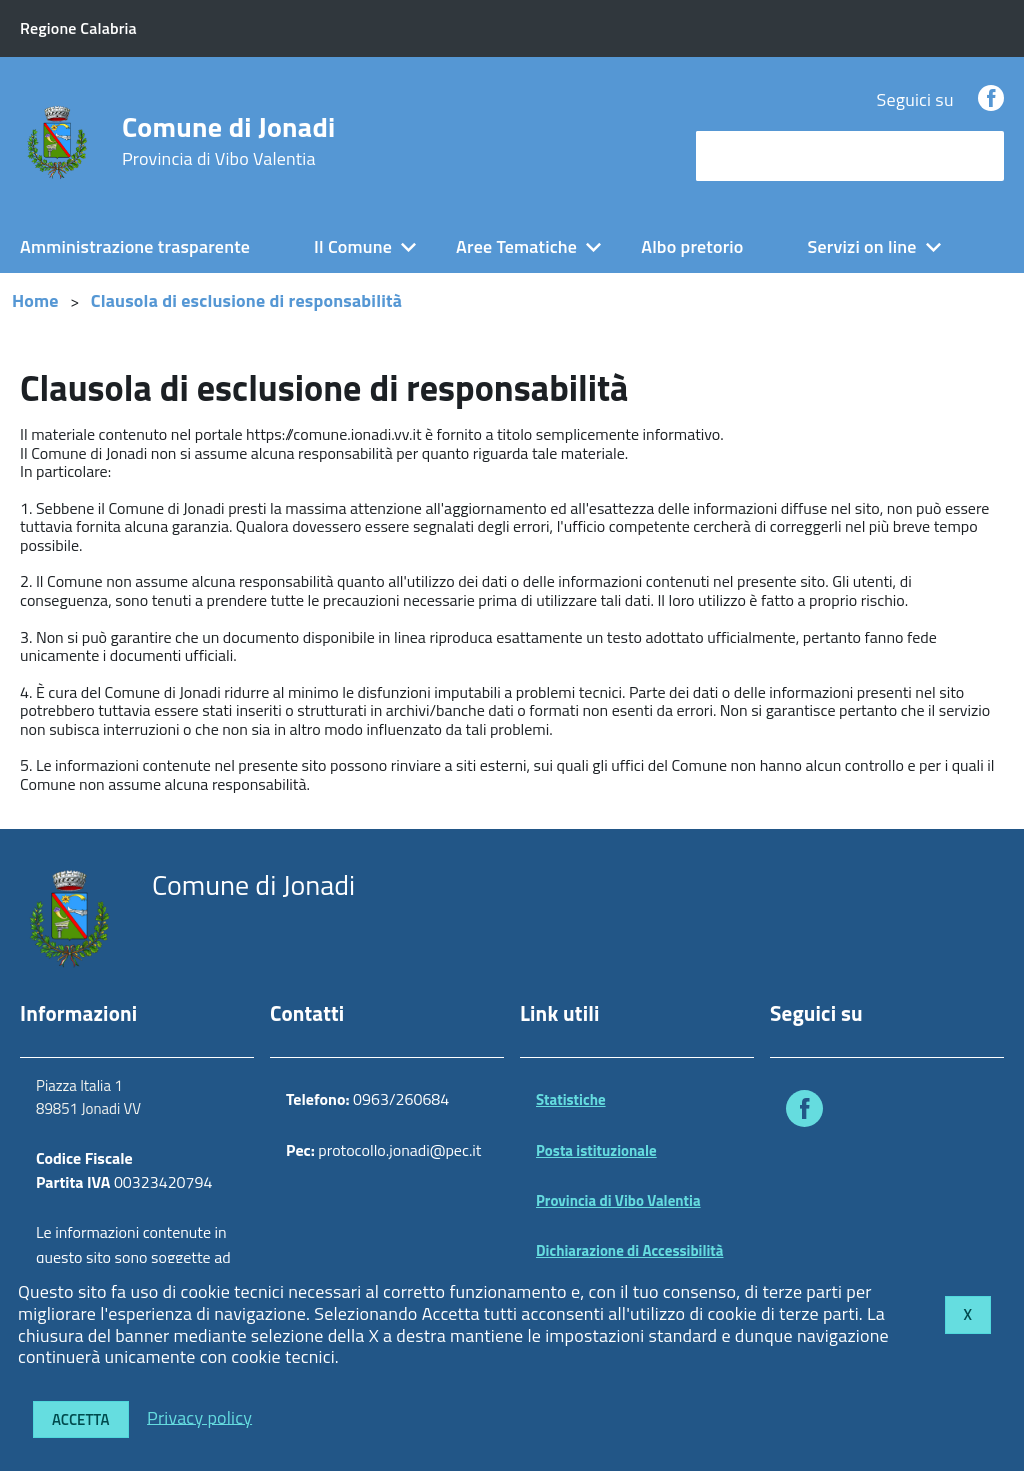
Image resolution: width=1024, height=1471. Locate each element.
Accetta (81, 1419)
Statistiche (571, 1099)
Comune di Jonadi (229, 141)
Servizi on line (862, 246)
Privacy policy (199, 1416)
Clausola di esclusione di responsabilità (246, 300)
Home (35, 300)
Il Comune (353, 246)
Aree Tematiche (516, 246)
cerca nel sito (752, 155)
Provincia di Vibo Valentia (618, 1200)
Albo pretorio (692, 246)
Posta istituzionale (596, 1150)
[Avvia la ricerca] (979, 156)
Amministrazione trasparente (135, 246)
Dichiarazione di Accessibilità (630, 1250)
